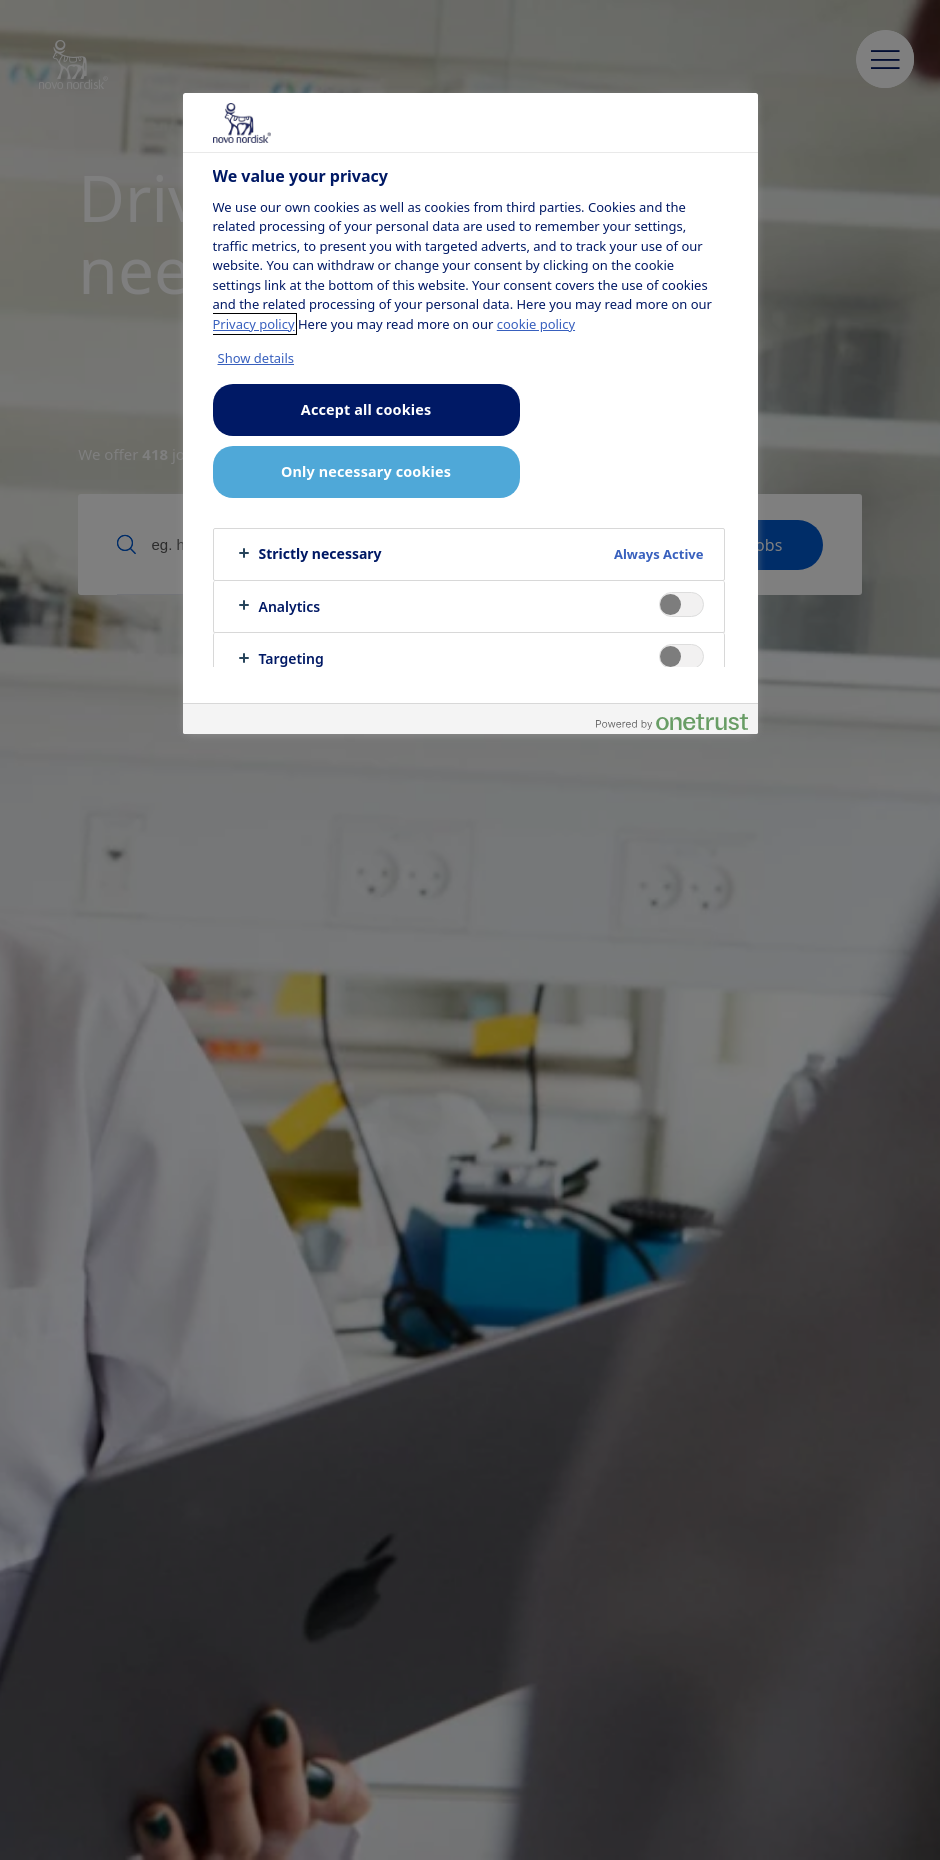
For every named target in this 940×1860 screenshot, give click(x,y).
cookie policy (536, 324)
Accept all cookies (366, 409)
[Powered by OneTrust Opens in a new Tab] (672, 721)
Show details (256, 358)
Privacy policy (254, 324)
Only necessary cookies (366, 471)
